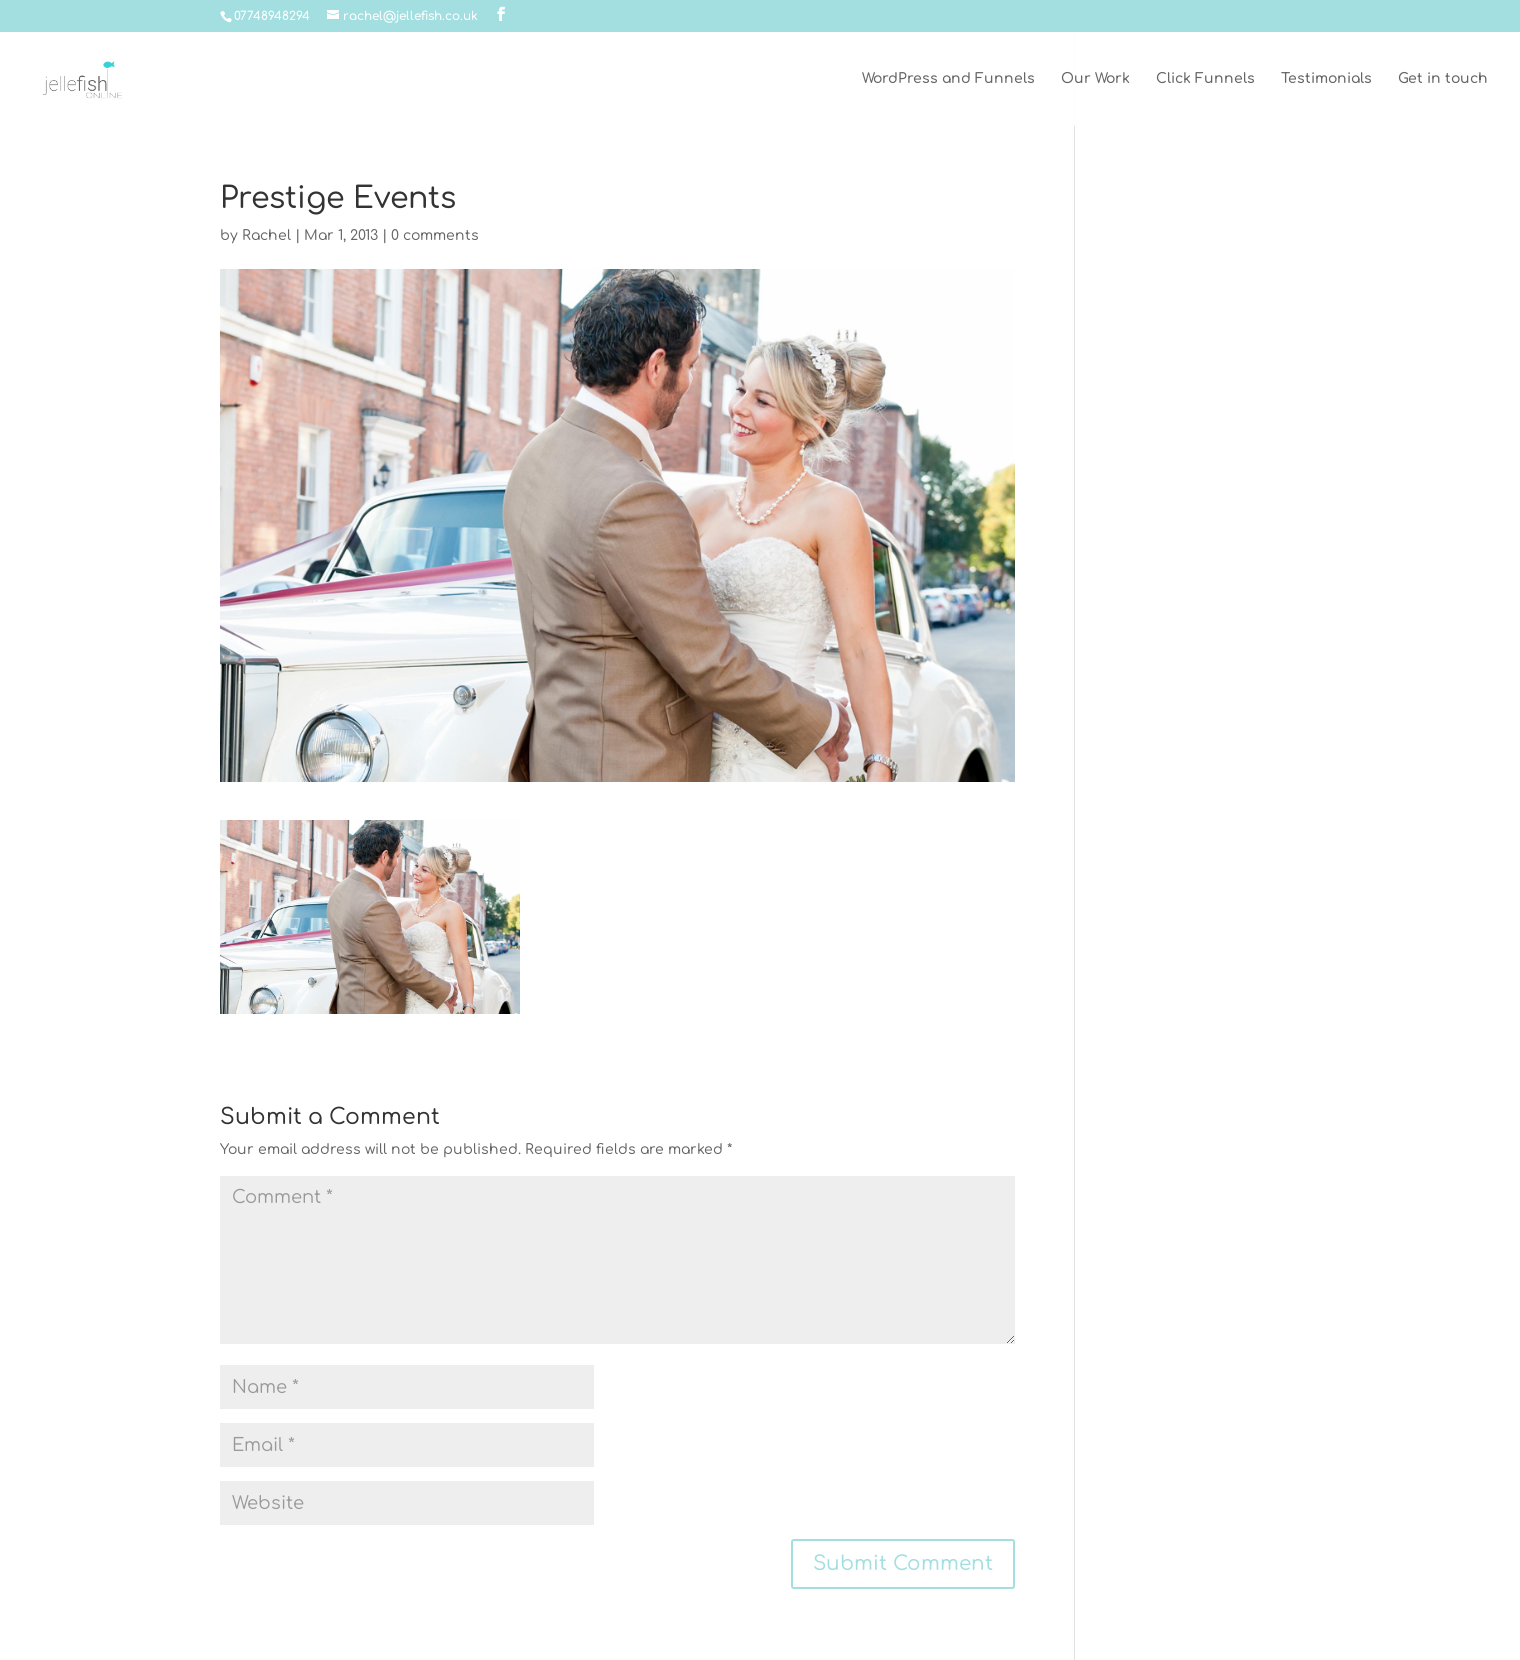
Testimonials (1326, 79)
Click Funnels (1205, 79)
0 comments (435, 235)
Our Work (1095, 79)
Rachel (266, 235)
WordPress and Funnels (948, 79)
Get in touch (1443, 79)
